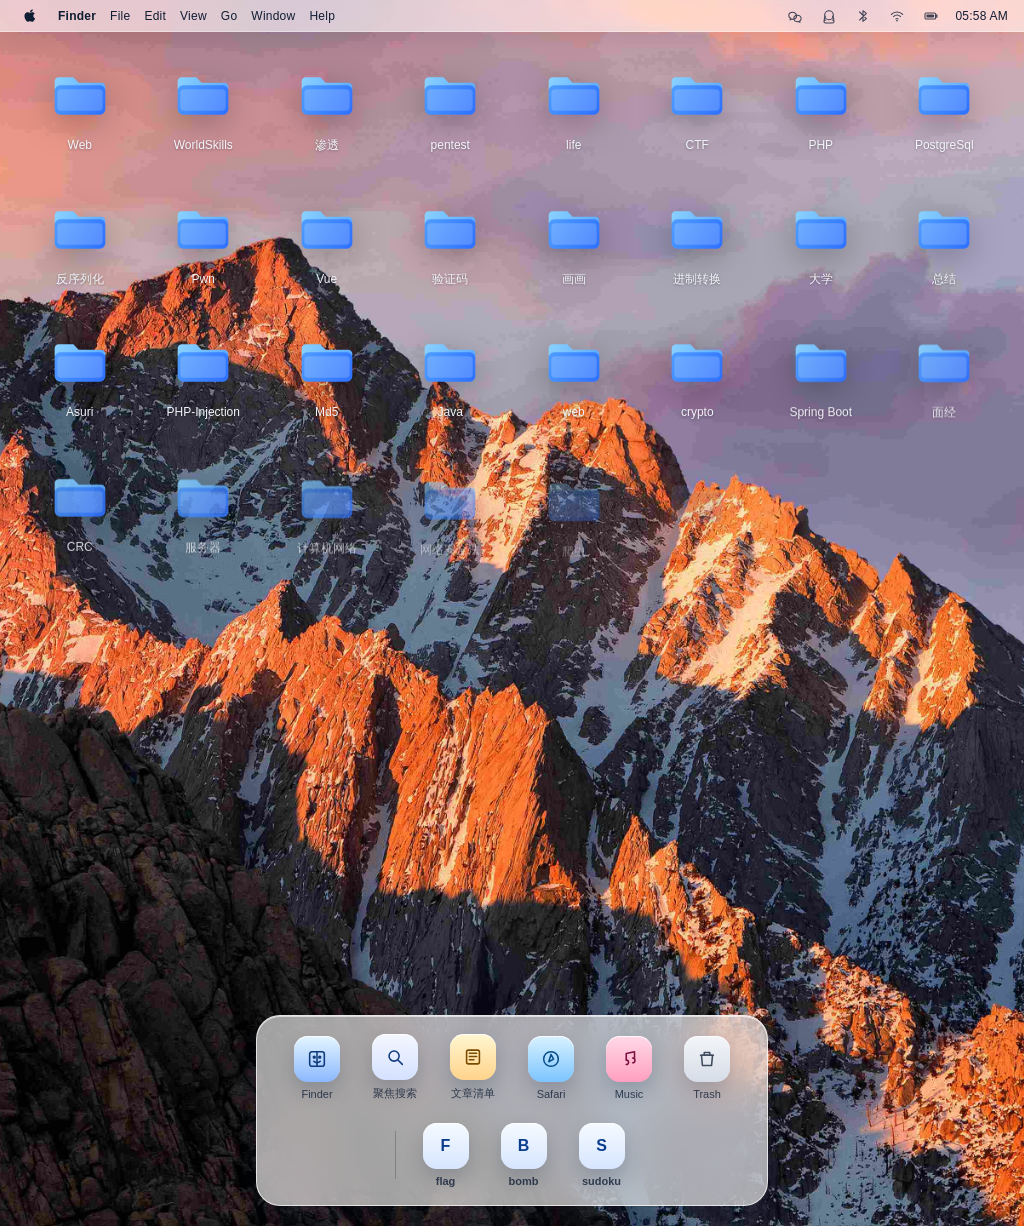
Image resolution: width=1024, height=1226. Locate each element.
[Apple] (30, 16)
